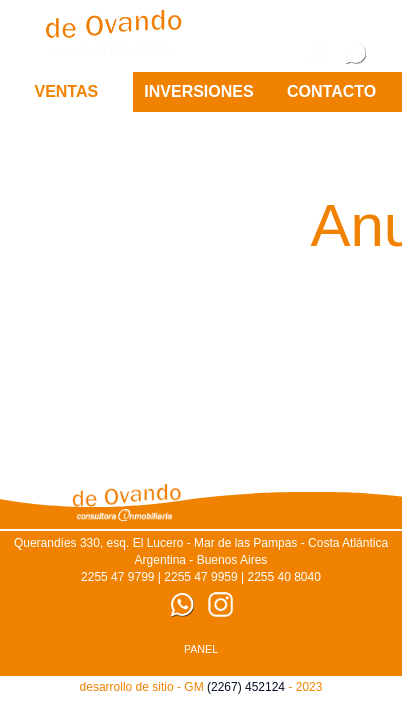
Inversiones (198, 91)
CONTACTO (331, 91)
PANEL (201, 649)
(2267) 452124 (246, 687)
